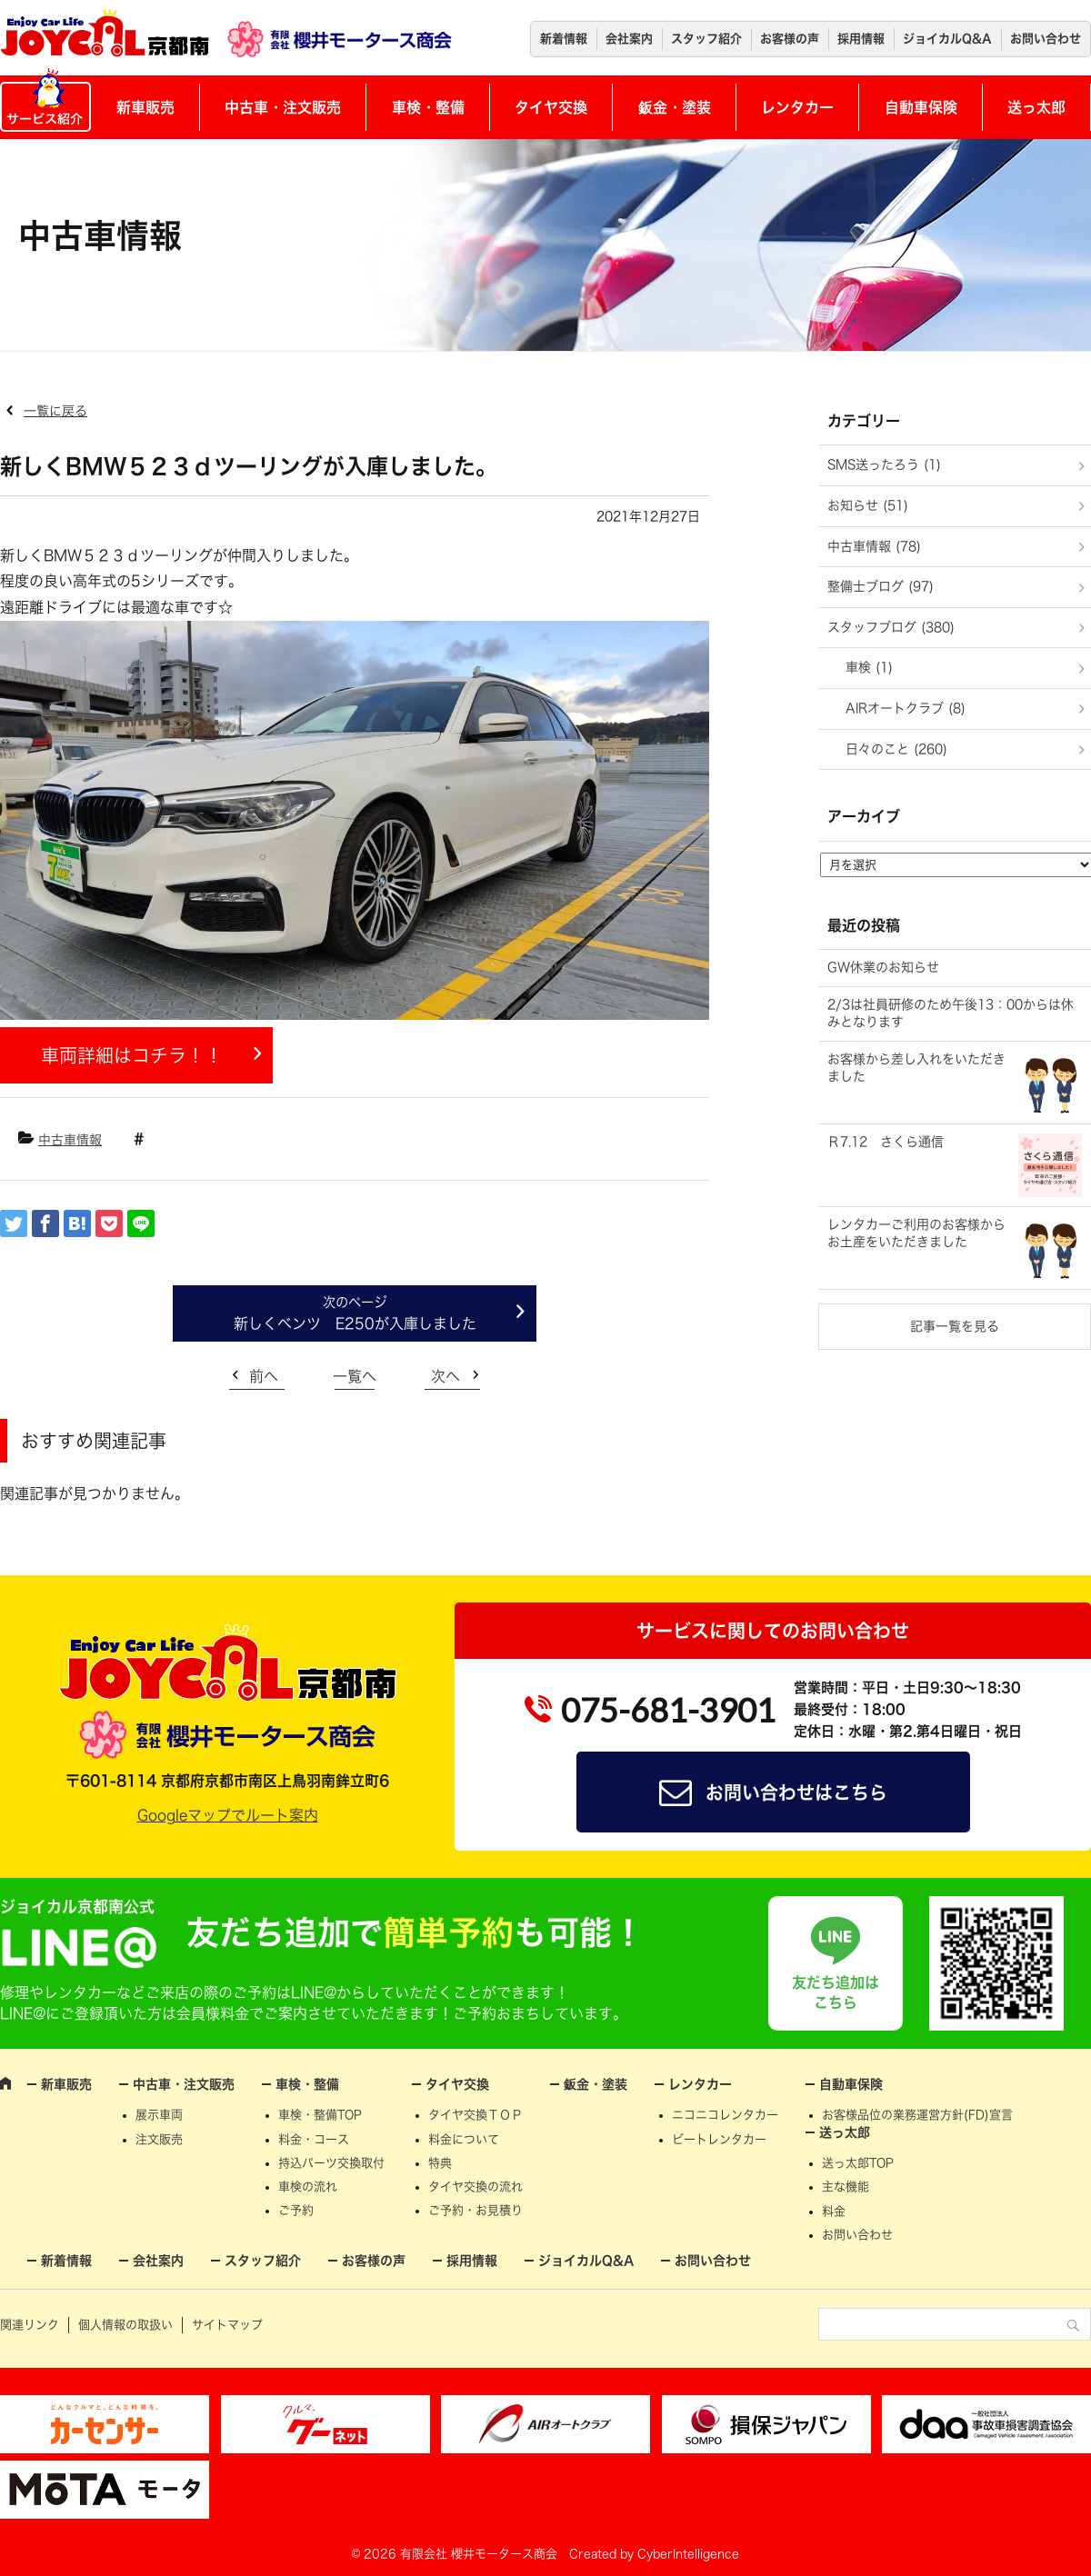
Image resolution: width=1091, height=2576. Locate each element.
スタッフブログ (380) (891, 627)
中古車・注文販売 (283, 107)
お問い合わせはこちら (796, 1792)
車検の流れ (307, 2186)
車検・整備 (428, 107)
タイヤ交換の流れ (475, 2186)
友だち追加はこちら (835, 1992)
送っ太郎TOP (858, 2163)
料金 (834, 2211)
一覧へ (354, 1376)
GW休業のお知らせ (883, 967)
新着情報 (563, 39)
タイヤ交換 (551, 107)
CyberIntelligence (688, 2554)
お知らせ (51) (867, 505)
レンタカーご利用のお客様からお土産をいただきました (916, 1233)
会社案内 (629, 39)
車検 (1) (869, 667)
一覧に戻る (55, 410)
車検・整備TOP (320, 2115)
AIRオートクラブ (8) (906, 708)
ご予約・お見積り (475, 2210)
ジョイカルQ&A (947, 39)
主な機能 (845, 2186)
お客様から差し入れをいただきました (916, 1068)
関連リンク (29, 2325)
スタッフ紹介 (706, 39)
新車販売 (145, 107)
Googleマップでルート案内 (227, 1815)
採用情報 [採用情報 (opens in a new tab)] (861, 39)
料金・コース (313, 2139)
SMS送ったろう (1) (884, 464)
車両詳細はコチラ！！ (132, 1055)
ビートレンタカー (719, 2139)
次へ (445, 1376)
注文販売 (159, 2139)
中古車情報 (70, 1139)
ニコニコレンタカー (725, 2115)
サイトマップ (227, 2325)
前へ (263, 1376)
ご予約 (296, 2210)
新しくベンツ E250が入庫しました (355, 1323)
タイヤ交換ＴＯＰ (475, 2115)
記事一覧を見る (954, 1326)
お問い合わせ (1045, 39)
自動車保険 (921, 107)
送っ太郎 (1036, 107)
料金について (463, 2139)
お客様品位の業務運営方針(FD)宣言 (917, 2115)
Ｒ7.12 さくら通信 (885, 1141)
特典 (440, 2163)
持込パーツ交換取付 (331, 2163)
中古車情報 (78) (874, 546)
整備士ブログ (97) (880, 586)
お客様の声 (789, 39)
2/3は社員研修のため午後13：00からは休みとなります (950, 1013)
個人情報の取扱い (125, 2325)
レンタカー (797, 107)
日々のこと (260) (896, 749)
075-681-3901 (668, 1710)
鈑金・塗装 (674, 107)
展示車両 (159, 2115)
